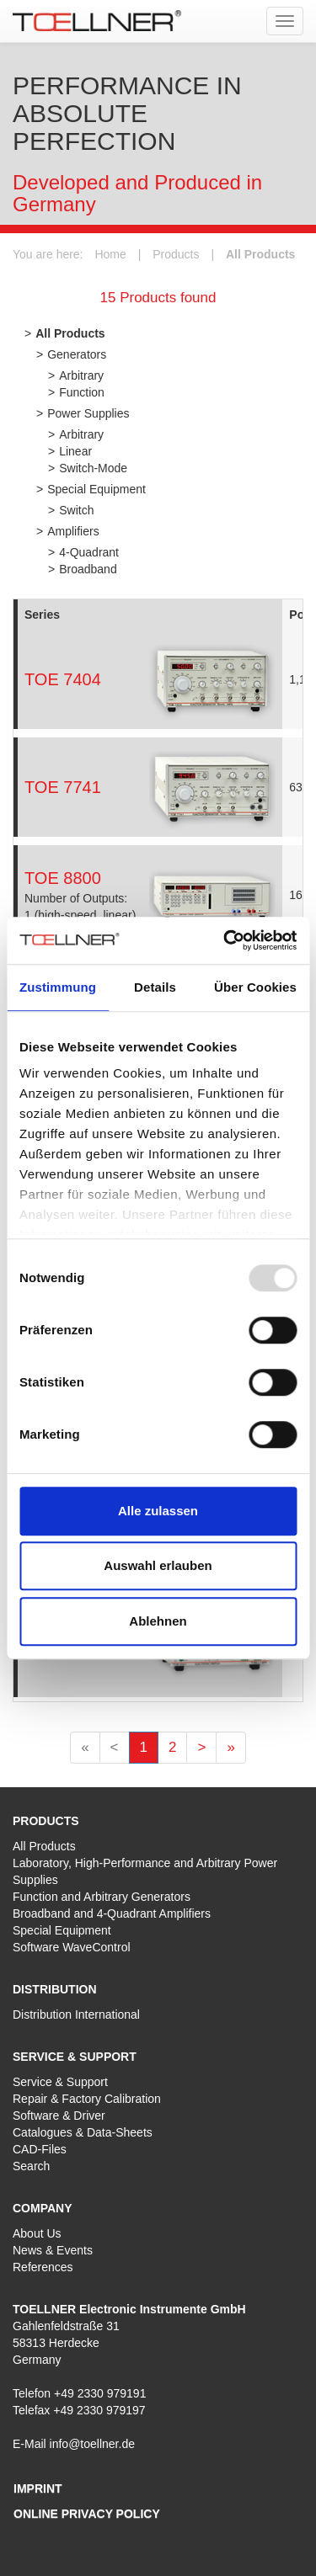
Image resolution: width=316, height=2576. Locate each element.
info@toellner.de (92, 2444)
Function (81, 392)
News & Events (53, 2250)
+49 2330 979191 (100, 2393)
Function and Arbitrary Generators (101, 1896)
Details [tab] (155, 987)
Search (31, 2166)
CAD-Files (40, 2149)
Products (176, 254)
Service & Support (60, 2082)
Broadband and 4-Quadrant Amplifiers (112, 1913)
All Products (260, 254)
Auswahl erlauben (158, 1565)
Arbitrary (81, 375)
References (43, 2267)
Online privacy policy (86, 2513)
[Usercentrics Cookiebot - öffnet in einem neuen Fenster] (225, 940)
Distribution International (76, 2014)
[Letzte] (230, 1748)
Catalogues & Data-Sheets (83, 2132)
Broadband (88, 569)
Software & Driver (59, 2115)
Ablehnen (157, 1621)
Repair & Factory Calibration (87, 2098)
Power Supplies (88, 413)
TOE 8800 (62, 878)
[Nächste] (201, 1748)
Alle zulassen (158, 1511)
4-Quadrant (89, 552)
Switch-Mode (93, 468)
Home (110, 254)
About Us (37, 2233)
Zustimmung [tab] (57, 987)
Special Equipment (96, 489)
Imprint (37, 2488)
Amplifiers (73, 531)
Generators (76, 354)
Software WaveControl (72, 1947)
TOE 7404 (62, 679)
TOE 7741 (62, 787)
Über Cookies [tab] (255, 987)
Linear (75, 451)
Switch (76, 510)
